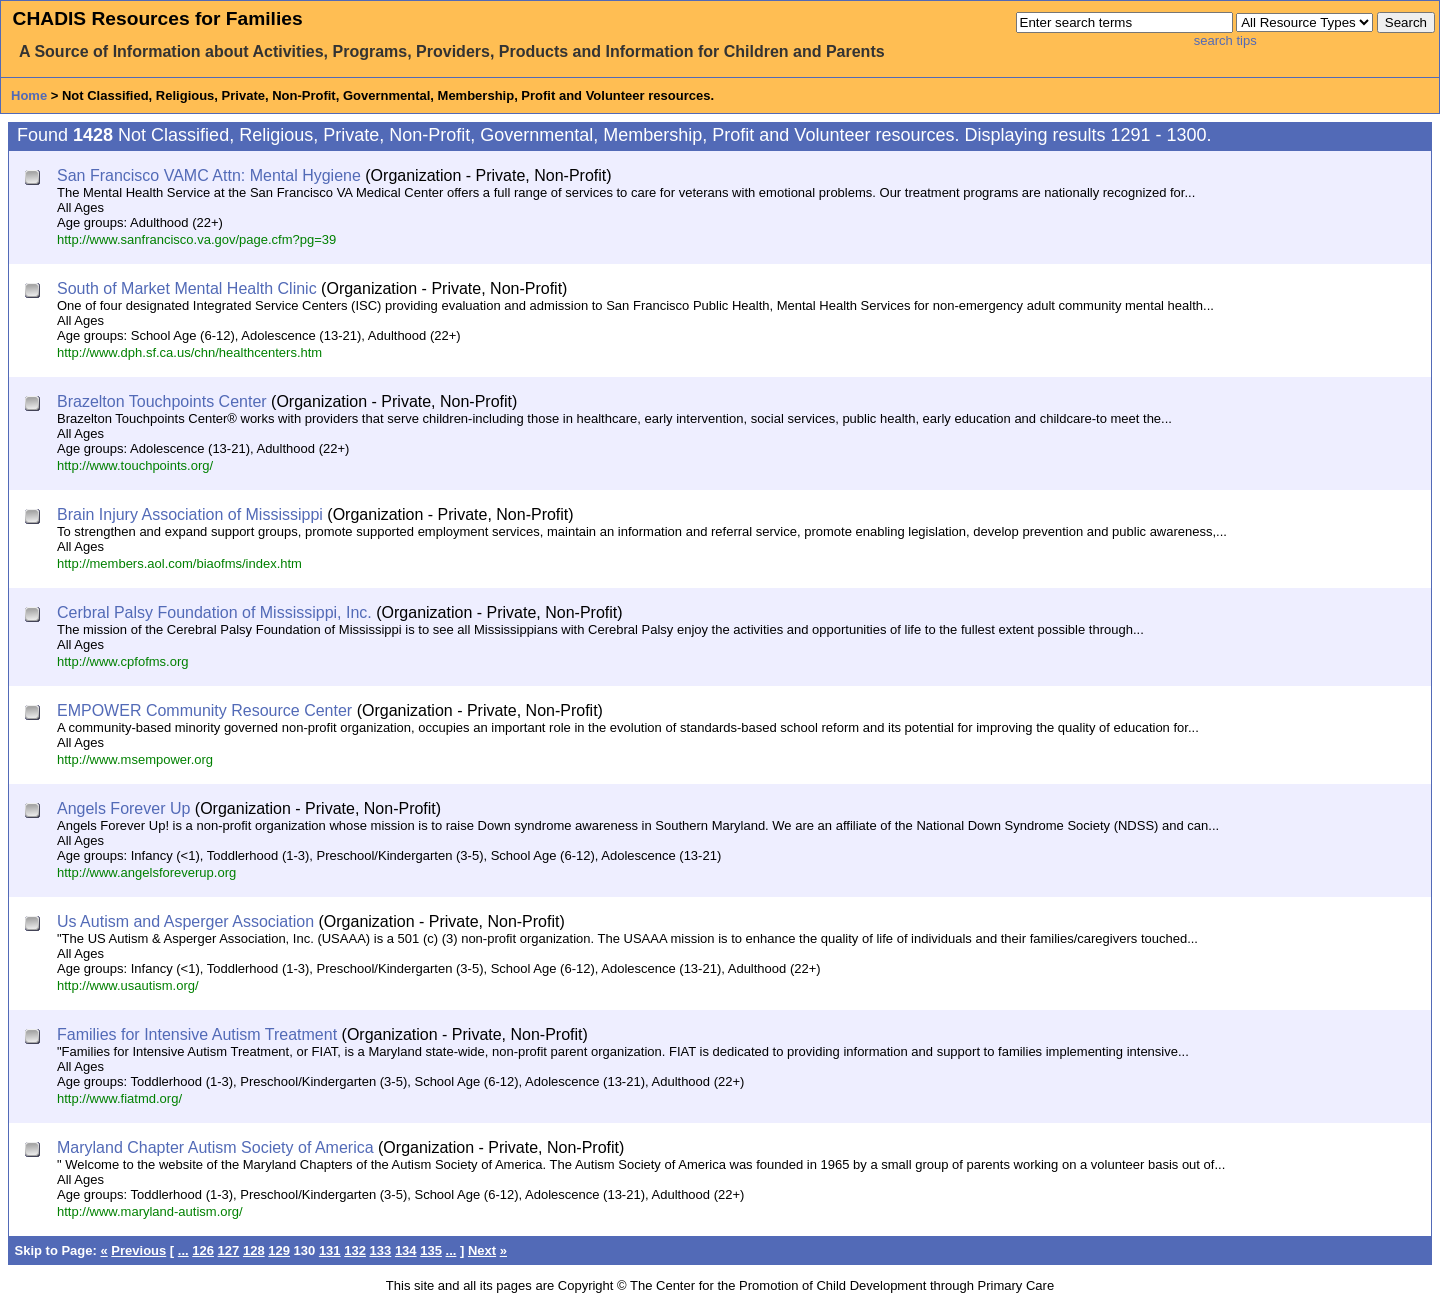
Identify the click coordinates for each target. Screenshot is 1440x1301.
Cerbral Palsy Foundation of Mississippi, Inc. (214, 612)
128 (254, 1250)
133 (381, 1250)
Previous (138, 1250)
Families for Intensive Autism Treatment (197, 1034)
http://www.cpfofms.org (123, 661)
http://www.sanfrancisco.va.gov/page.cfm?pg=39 (196, 239)
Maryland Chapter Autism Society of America (215, 1147)
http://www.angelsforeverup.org (146, 872)
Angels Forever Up (123, 808)
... (183, 1250)
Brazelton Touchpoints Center (162, 401)
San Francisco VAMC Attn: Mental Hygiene (209, 175)
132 (355, 1250)
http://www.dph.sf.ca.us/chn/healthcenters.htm (189, 352)
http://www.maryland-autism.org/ (150, 1211)
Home (29, 95)
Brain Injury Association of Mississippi (190, 514)
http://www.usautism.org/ (128, 985)
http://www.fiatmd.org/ (119, 1098)
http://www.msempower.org (135, 759)
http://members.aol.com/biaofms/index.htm (179, 563)
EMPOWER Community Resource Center (204, 710)
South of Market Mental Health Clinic (187, 288)
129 (279, 1250)
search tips (1225, 40)
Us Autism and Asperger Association (185, 921)
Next (482, 1250)
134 (406, 1250)
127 (229, 1250)
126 (203, 1250)
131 (330, 1250)
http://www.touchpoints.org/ (135, 465)
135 (431, 1250)
